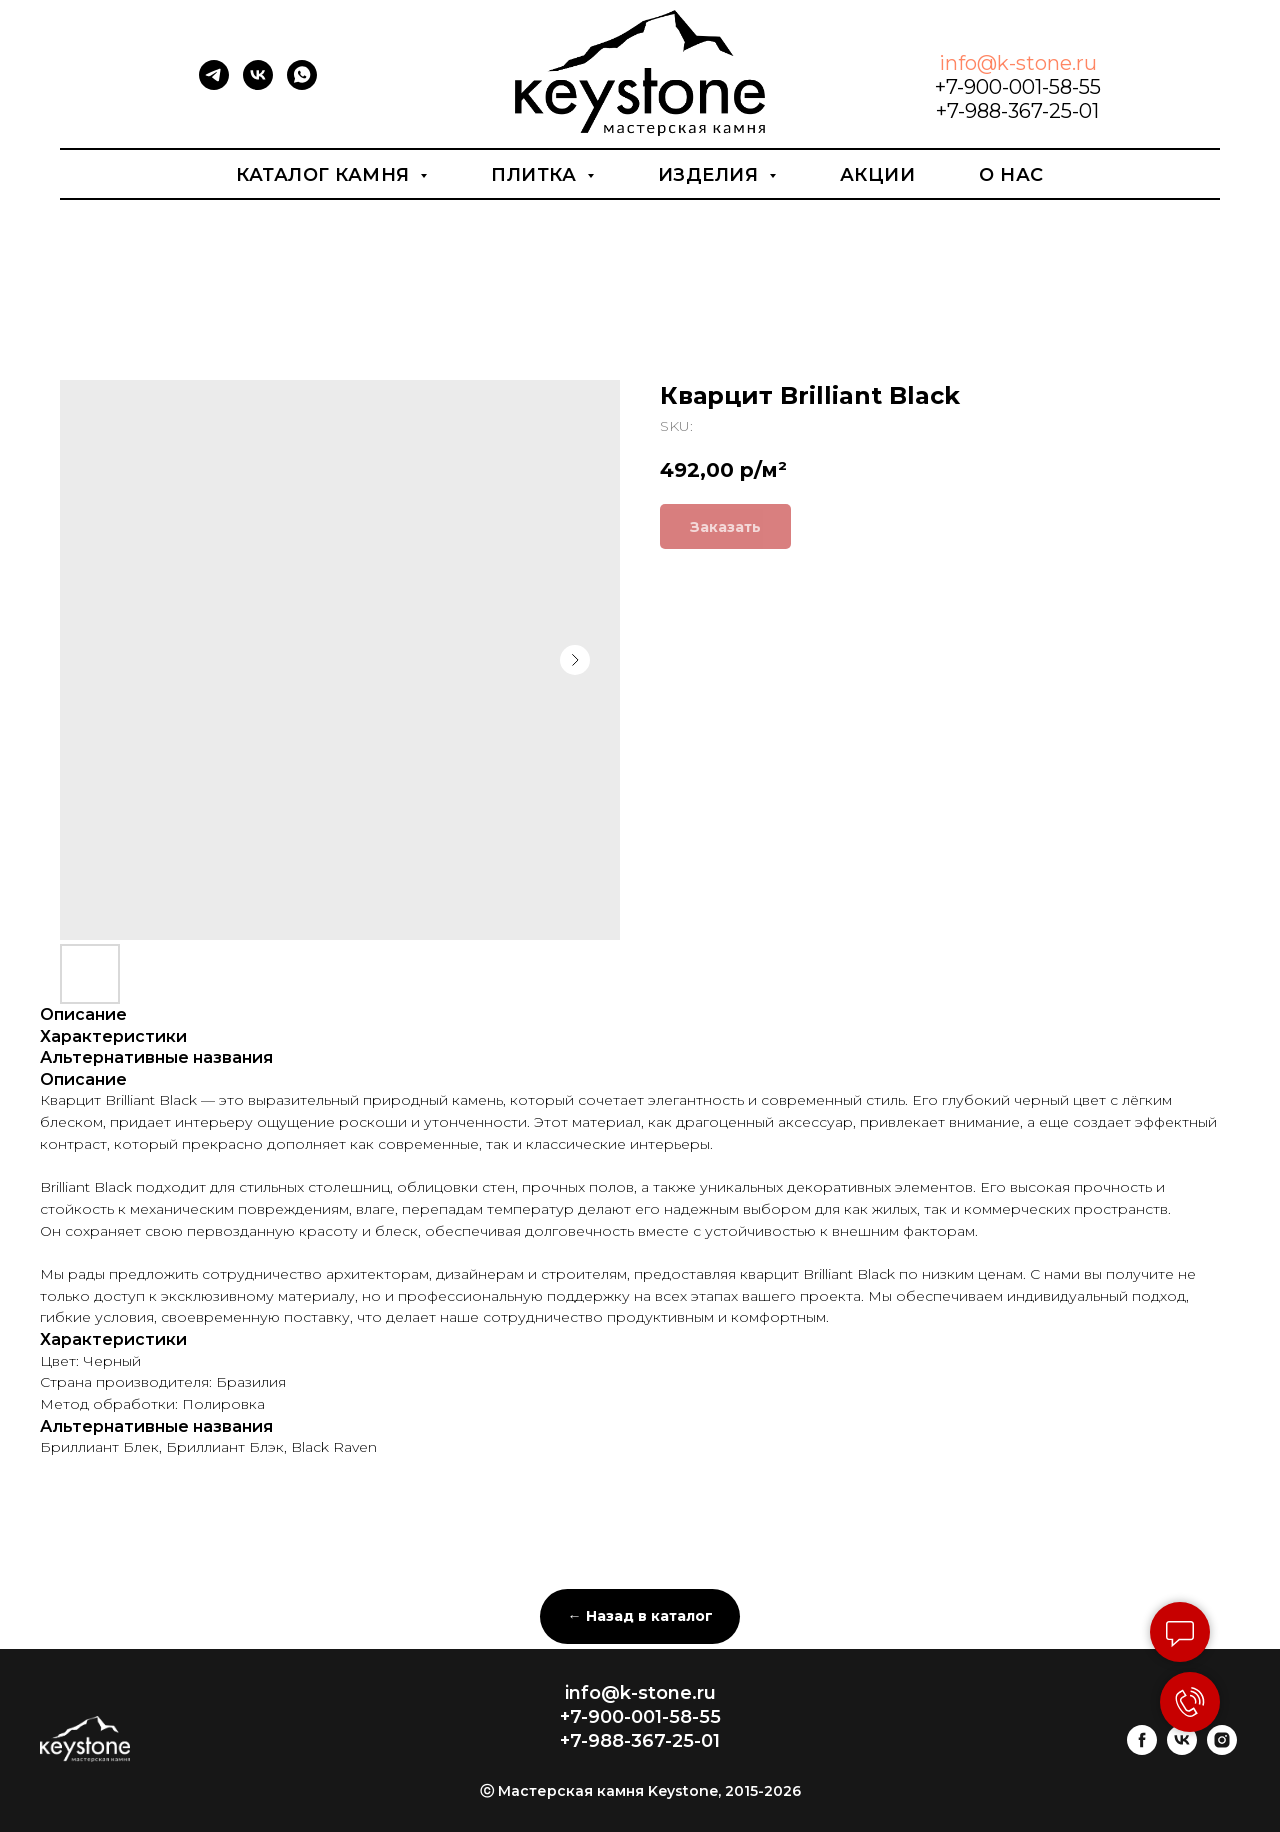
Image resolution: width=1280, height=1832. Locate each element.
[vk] (258, 84)
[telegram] (214, 84)
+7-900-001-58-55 (1018, 87)
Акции (878, 175)
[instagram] (1222, 1749)
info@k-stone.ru (1018, 63)
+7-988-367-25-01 (1017, 111)
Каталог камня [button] (325, 175)
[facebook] (1142, 1749)
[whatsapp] (302, 84)
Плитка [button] (536, 175)
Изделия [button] (711, 175)
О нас (1011, 175)
